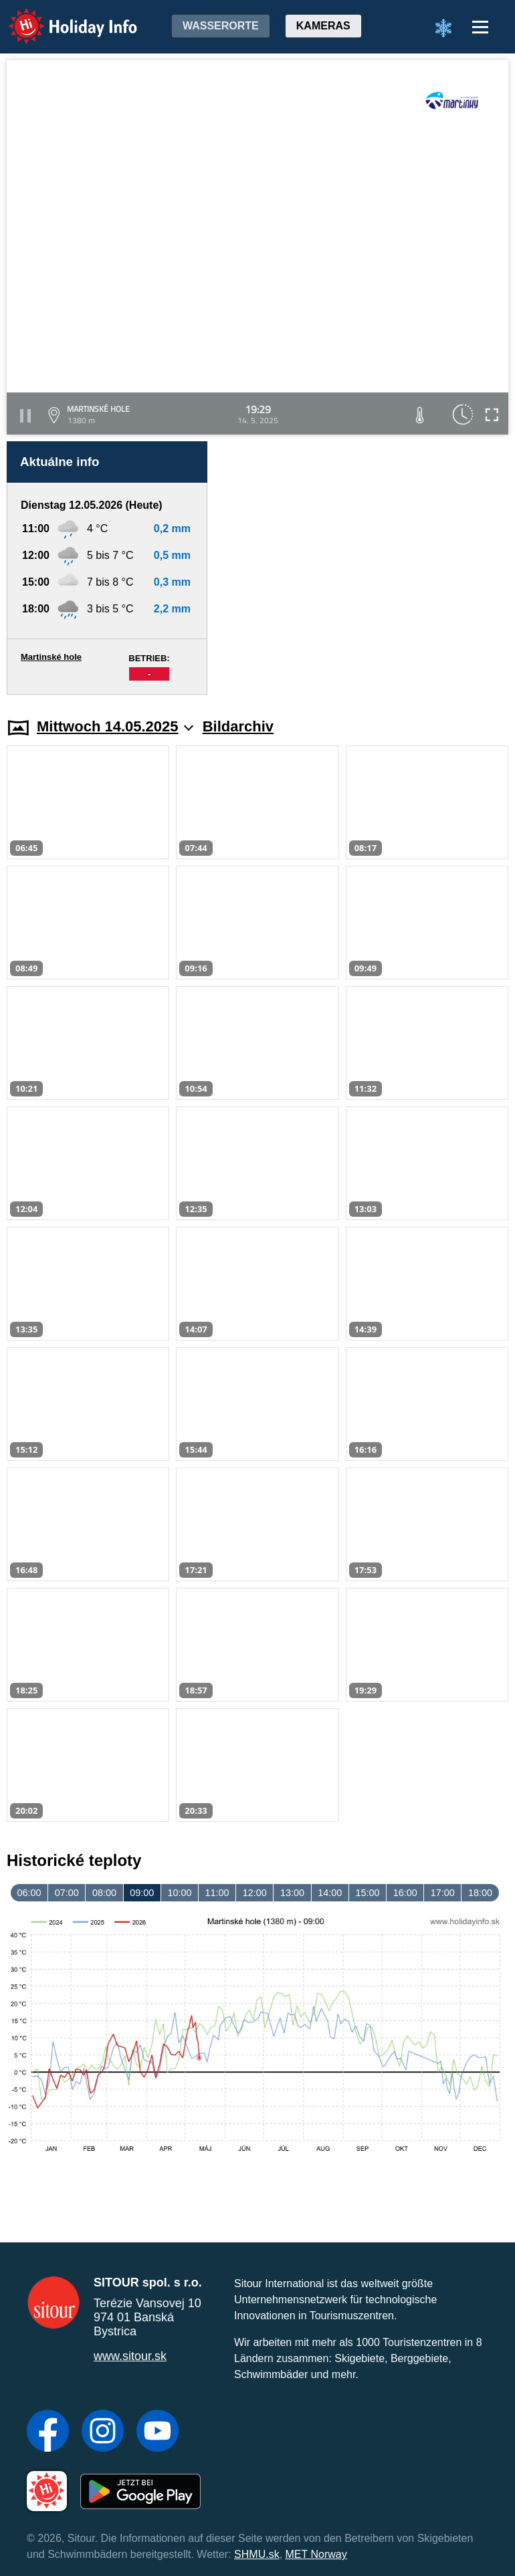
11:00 (217, 1892)
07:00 (67, 1892)
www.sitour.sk (130, 2356)
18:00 (480, 1892)
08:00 (104, 1892)
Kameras (323, 25)
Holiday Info (60, 17)
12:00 (255, 1892)
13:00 (292, 1892)
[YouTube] (157, 2432)
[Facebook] (48, 2432)
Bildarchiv (238, 726)
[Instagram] (103, 2432)
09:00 (142, 1892)
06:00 (29, 1892)
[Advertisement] (364, 568)
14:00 (330, 1892)
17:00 (443, 1892)
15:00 (367, 1892)
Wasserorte (221, 25)
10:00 (179, 1892)
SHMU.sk (257, 2554)
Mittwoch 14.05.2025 (115, 726)
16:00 (405, 1892)
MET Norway (316, 2554)
